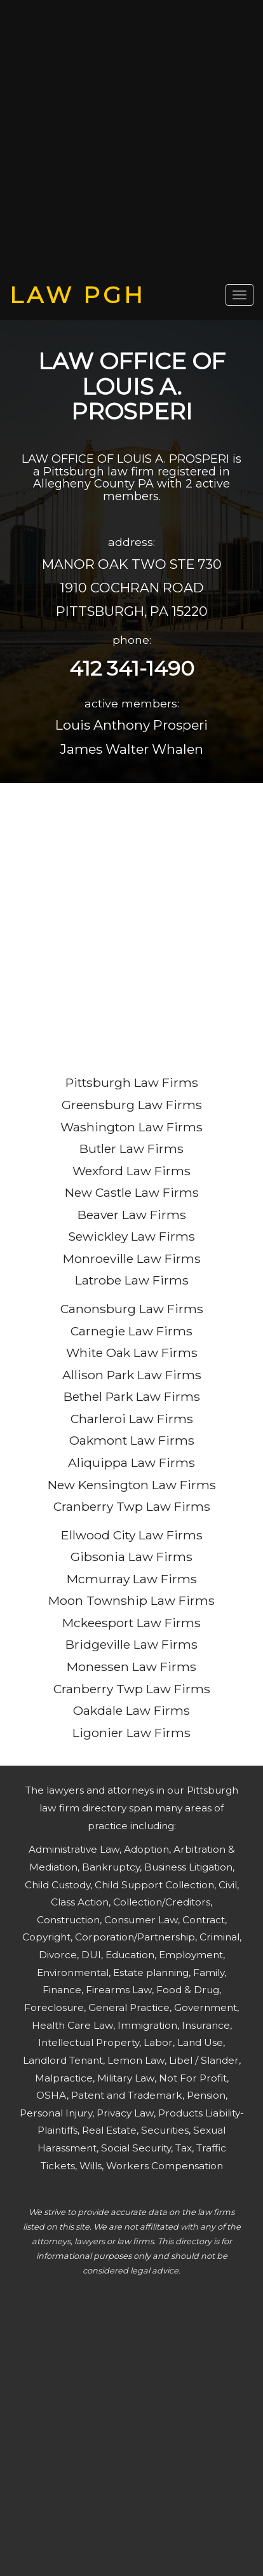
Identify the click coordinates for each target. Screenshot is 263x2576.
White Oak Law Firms (132, 1352)
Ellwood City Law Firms (132, 1535)
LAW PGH (77, 295)
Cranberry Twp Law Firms (131, 1506)
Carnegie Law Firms (131, 1331)
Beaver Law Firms (132, 1214)
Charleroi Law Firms (132, 1418)
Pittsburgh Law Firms (131, 1082)
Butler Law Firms (131, 1148)
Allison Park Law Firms (131, 1374)
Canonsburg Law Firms (131, 1308)
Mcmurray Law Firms (132, 1578)
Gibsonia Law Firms (131, 1556)
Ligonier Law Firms (131, 1732)
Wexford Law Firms (131, 1170)
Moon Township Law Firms (131, 1600)
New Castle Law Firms (132, 1192)
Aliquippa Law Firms (131, 1462)
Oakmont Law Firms (131, 1440)
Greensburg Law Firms (132, 1104)
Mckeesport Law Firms (131, 1622)
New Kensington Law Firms (132, 1484)
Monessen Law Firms (131, 1666)
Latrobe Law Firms (132, 1280)
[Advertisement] (131, 141)
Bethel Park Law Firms (132, 1396)
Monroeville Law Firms (132, 1258)
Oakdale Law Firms (131, 1710)
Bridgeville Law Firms (131, 1644)
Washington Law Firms (131, 1127)
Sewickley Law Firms (131, 1236)
